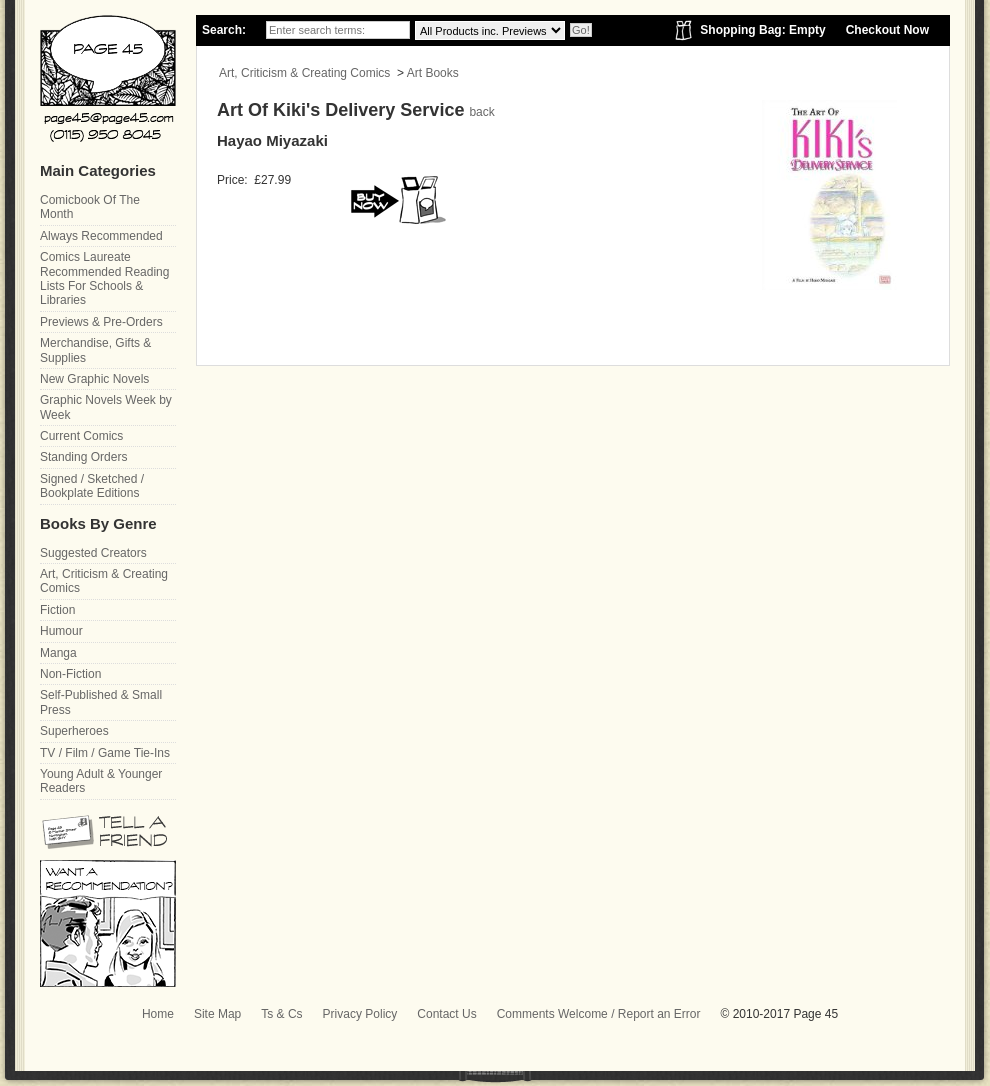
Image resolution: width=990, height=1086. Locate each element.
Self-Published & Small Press (101, 702)
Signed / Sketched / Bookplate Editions (92, 486)
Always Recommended (101, 236)
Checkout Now (887, 30)
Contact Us (446, 1014)
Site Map (217, 1014)
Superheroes (74, 731)
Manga (58, 653)
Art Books (433, 73)
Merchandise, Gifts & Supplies (95, 350)
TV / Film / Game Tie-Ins (105, 753)
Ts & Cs (281, 1014)
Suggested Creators (93, 553)
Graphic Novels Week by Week (106, 407)
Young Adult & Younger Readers (101, 781)
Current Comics (81, 436)
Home (158, 1014)
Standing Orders (83, 457)
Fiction (57, 610)
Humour (61, 631)
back (481, 112)
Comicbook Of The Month (90, 207)
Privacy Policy (360, 1014)
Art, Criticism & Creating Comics (304, 73)
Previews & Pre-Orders (101, 322)
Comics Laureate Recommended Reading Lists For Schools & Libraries (104, 278)
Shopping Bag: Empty (762, 30)
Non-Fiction (70, 674)
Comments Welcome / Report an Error (599, 1014)
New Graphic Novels (94, 379)
